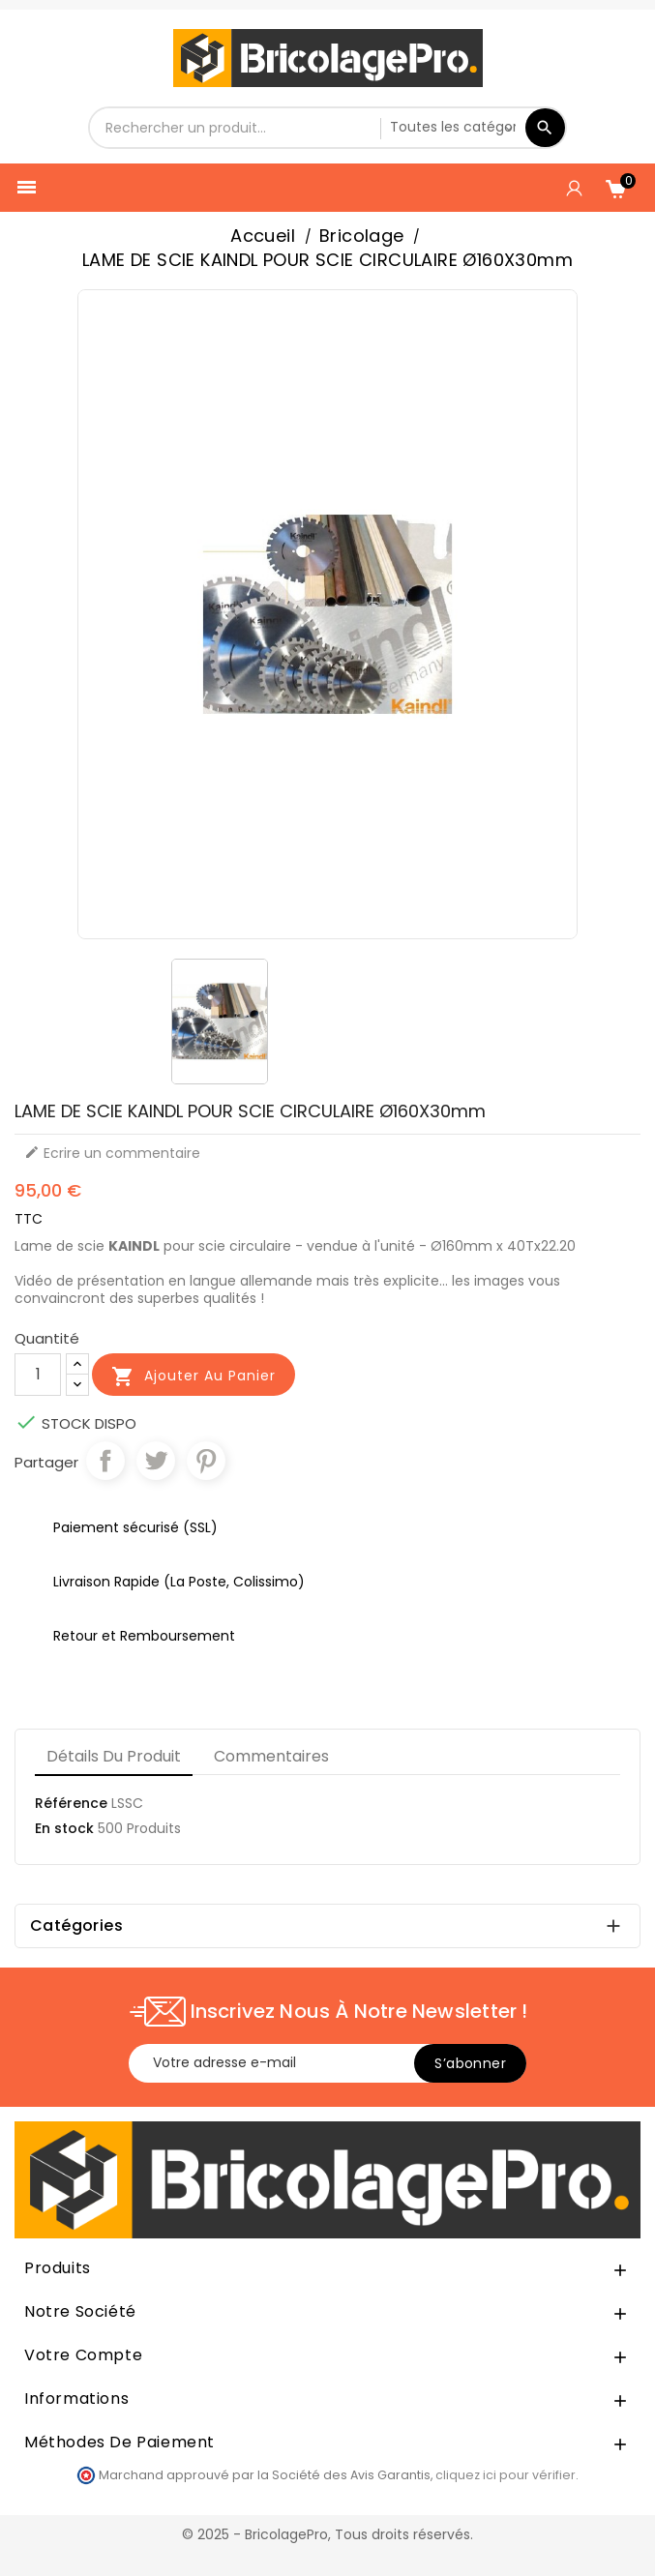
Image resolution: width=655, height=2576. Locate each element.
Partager (105, 1460)
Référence (71, 1803)
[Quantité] (38, 1374)
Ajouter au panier (193, 1376)
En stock (64, 1828)
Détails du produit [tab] (113, 1756)
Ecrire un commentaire (112, 1153)
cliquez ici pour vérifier (505, 2475)
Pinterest (206, 1460)
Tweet (155, 1460)
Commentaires (271, 1756)
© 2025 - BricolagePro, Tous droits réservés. (327, 2534)
